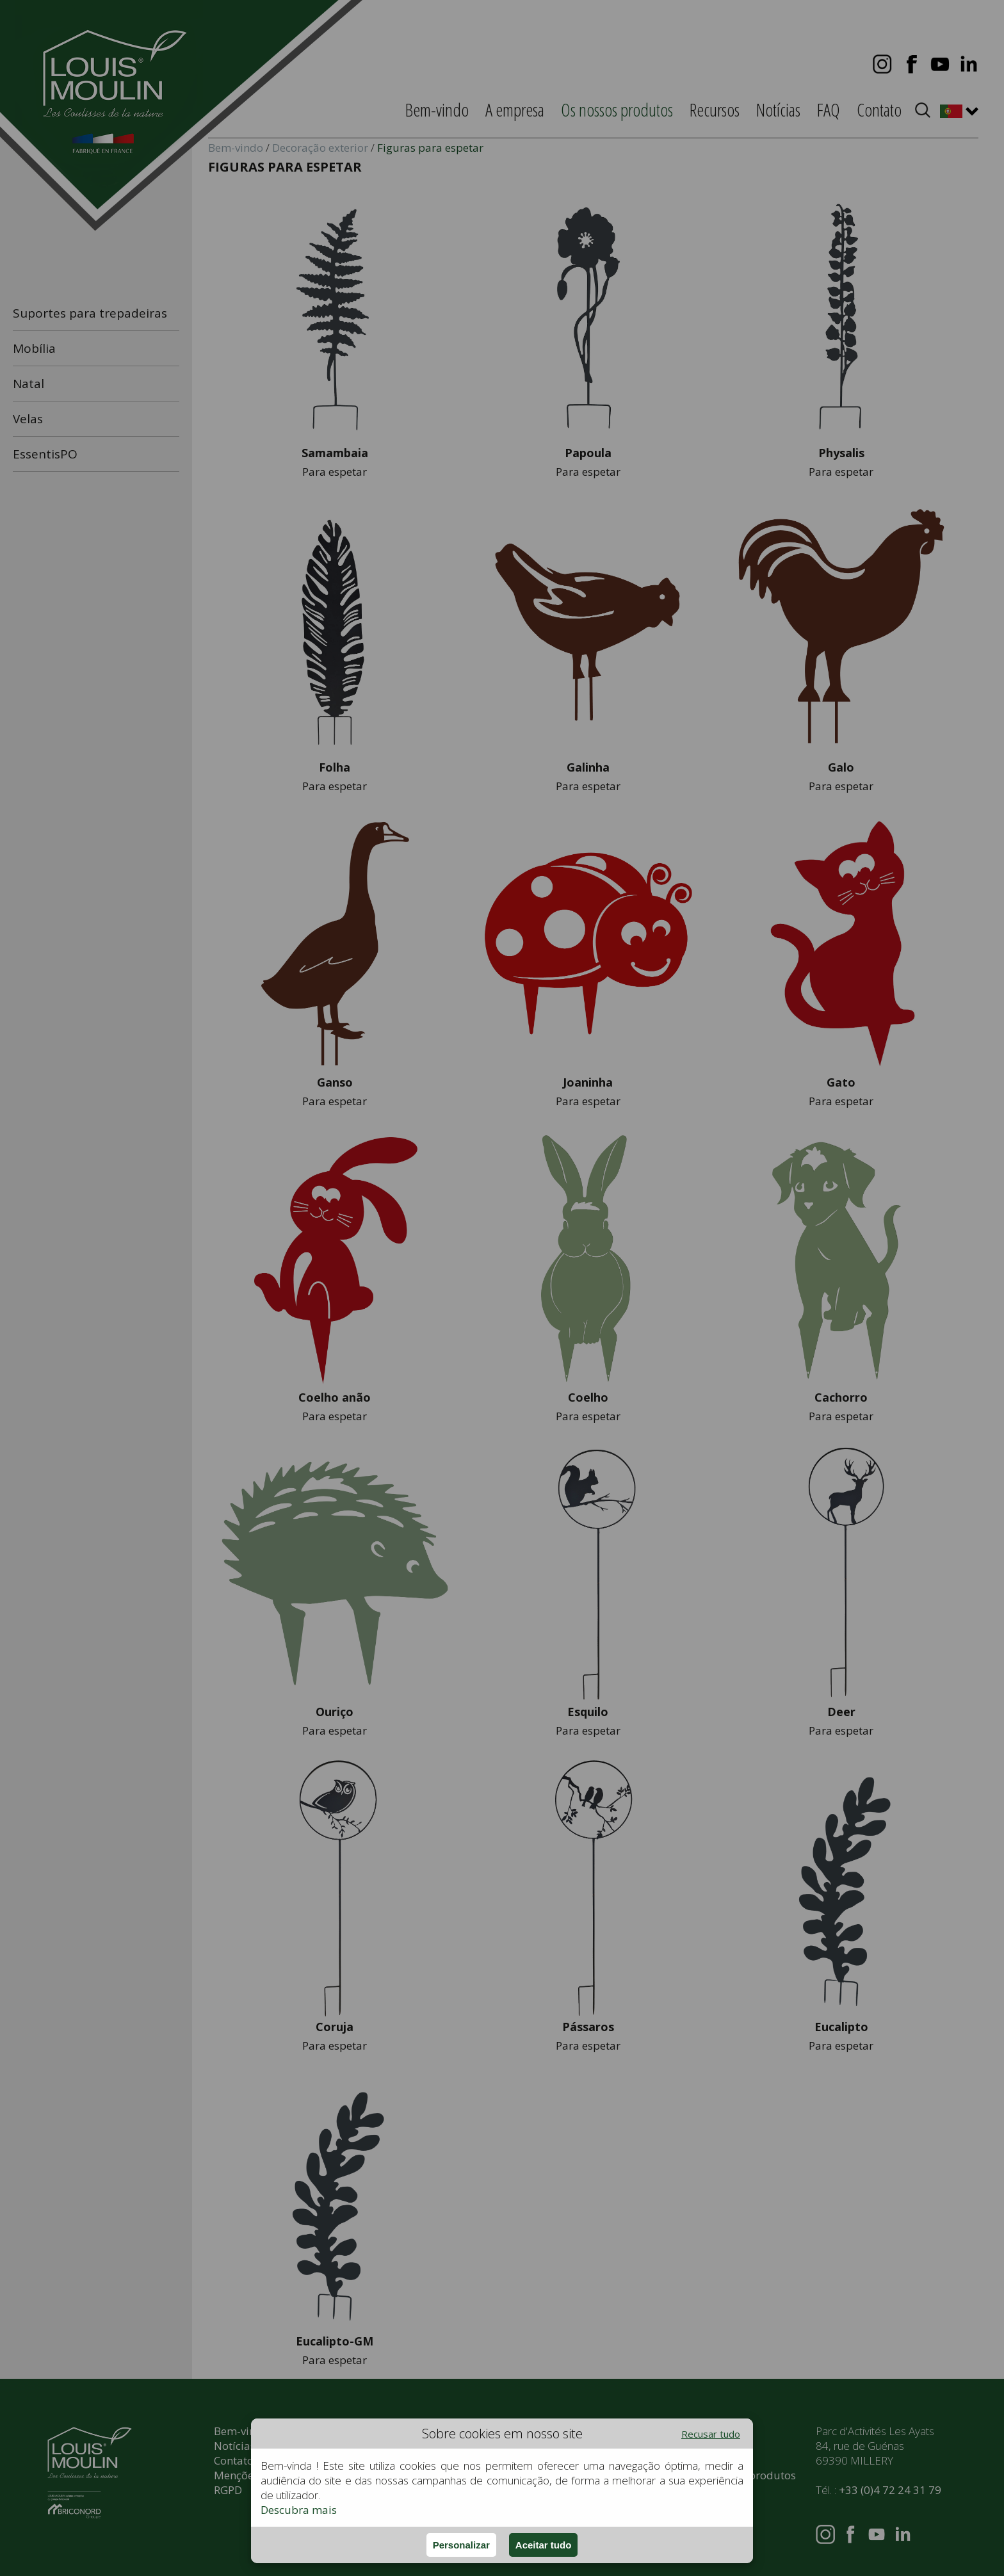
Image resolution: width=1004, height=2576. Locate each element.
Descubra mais (299, 2509)
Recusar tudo (710, 2433)
